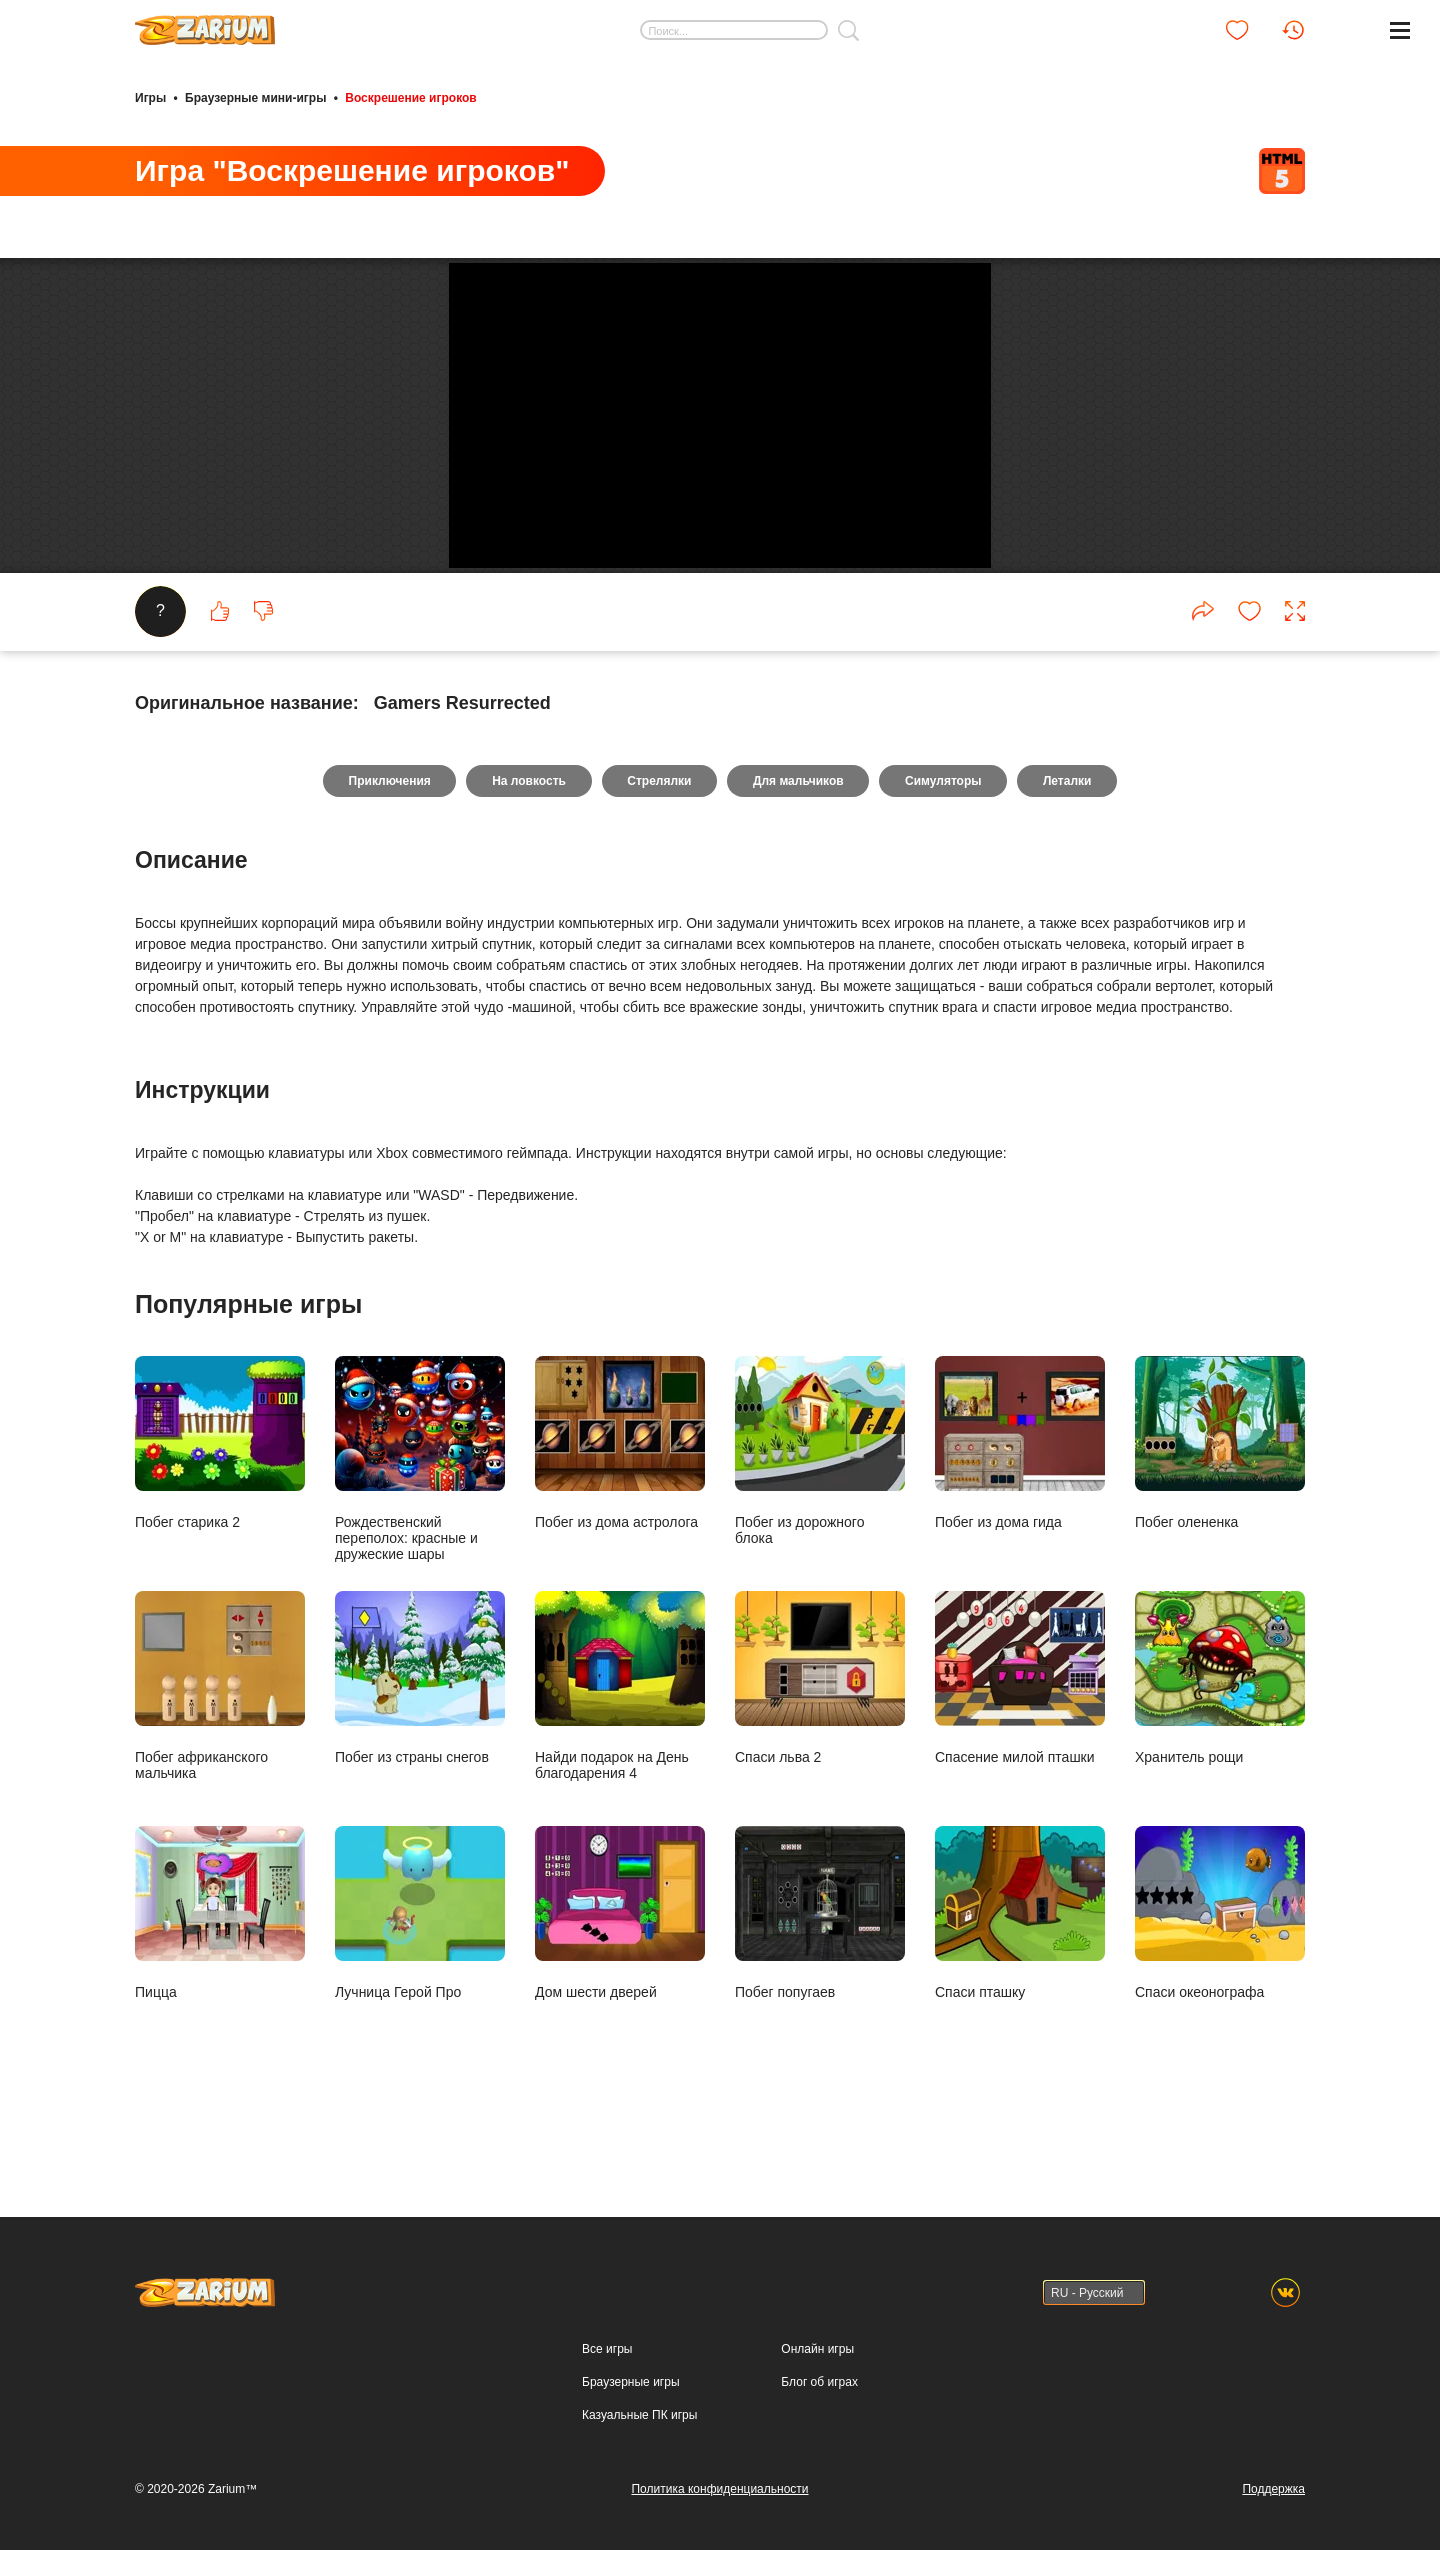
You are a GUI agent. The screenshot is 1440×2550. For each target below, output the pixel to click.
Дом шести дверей (620, 1969)
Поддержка (1273, 2489)
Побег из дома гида (1020, 1499)
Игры (150, 98)
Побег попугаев (820, 1969)
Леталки (1068, 838)
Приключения (388, 838)
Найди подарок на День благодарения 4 (620, 1742)
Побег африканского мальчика (220, 1742)
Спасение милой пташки (1020, 1734)
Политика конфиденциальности (719, 2489)
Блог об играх (819, 2382)
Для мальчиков (798, 838)
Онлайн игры (817, 2349)
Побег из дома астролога (620, 1499)
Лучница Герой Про (420, 1969)
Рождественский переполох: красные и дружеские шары (420, 1515)
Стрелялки (659, 838)
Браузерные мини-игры (255, 98)
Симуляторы (944, 838)
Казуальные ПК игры (639, 2415)
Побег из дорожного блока (820, 1507)
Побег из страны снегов (420, 1734)
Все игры (607, 2349)
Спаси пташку (1020, 1969)
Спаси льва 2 (820, 1734)
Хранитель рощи (1220, 1734)
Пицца (220, 1969)
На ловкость (528, 838)
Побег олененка (1220, 1499)
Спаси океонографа (1220, 1969)
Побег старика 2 (220, 1499)
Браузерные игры (630, 2382)
